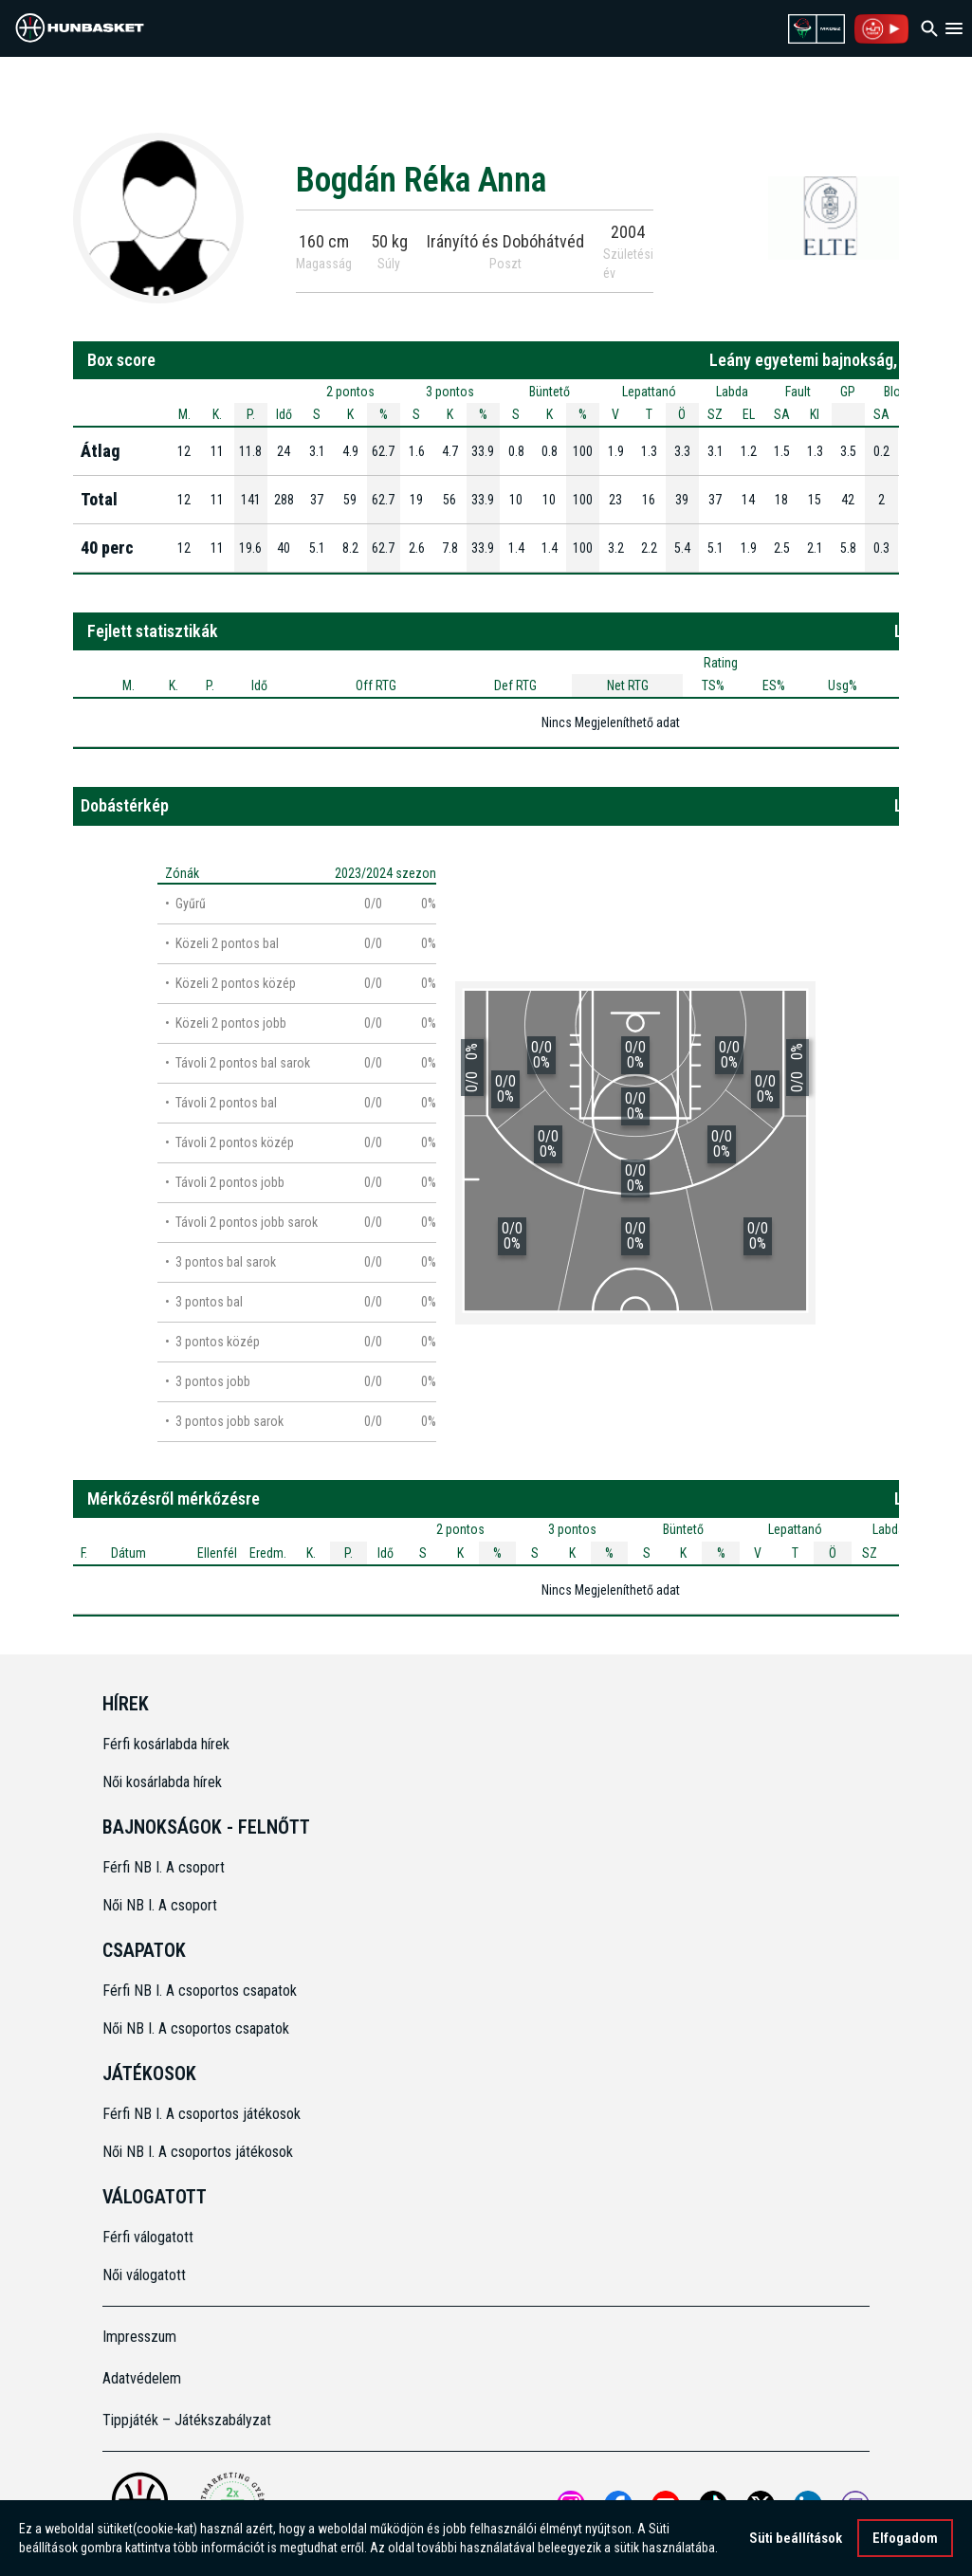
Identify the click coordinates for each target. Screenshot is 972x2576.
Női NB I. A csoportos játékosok (197, 2152)
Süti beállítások (795, 2538)
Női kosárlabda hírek (162, 1782)
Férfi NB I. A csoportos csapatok (201, 1991)
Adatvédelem (141, 2378)
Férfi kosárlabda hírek (165, 1744)
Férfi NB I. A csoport (163, 1867)
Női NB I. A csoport (159, 1905)
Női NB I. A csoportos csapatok (197, 2028)
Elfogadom (905, 2538)
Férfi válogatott (147, 2237)
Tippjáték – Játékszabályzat (186, 2420)
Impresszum (139, 2337)
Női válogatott (144, 2275)
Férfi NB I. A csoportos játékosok (201, 2114)
